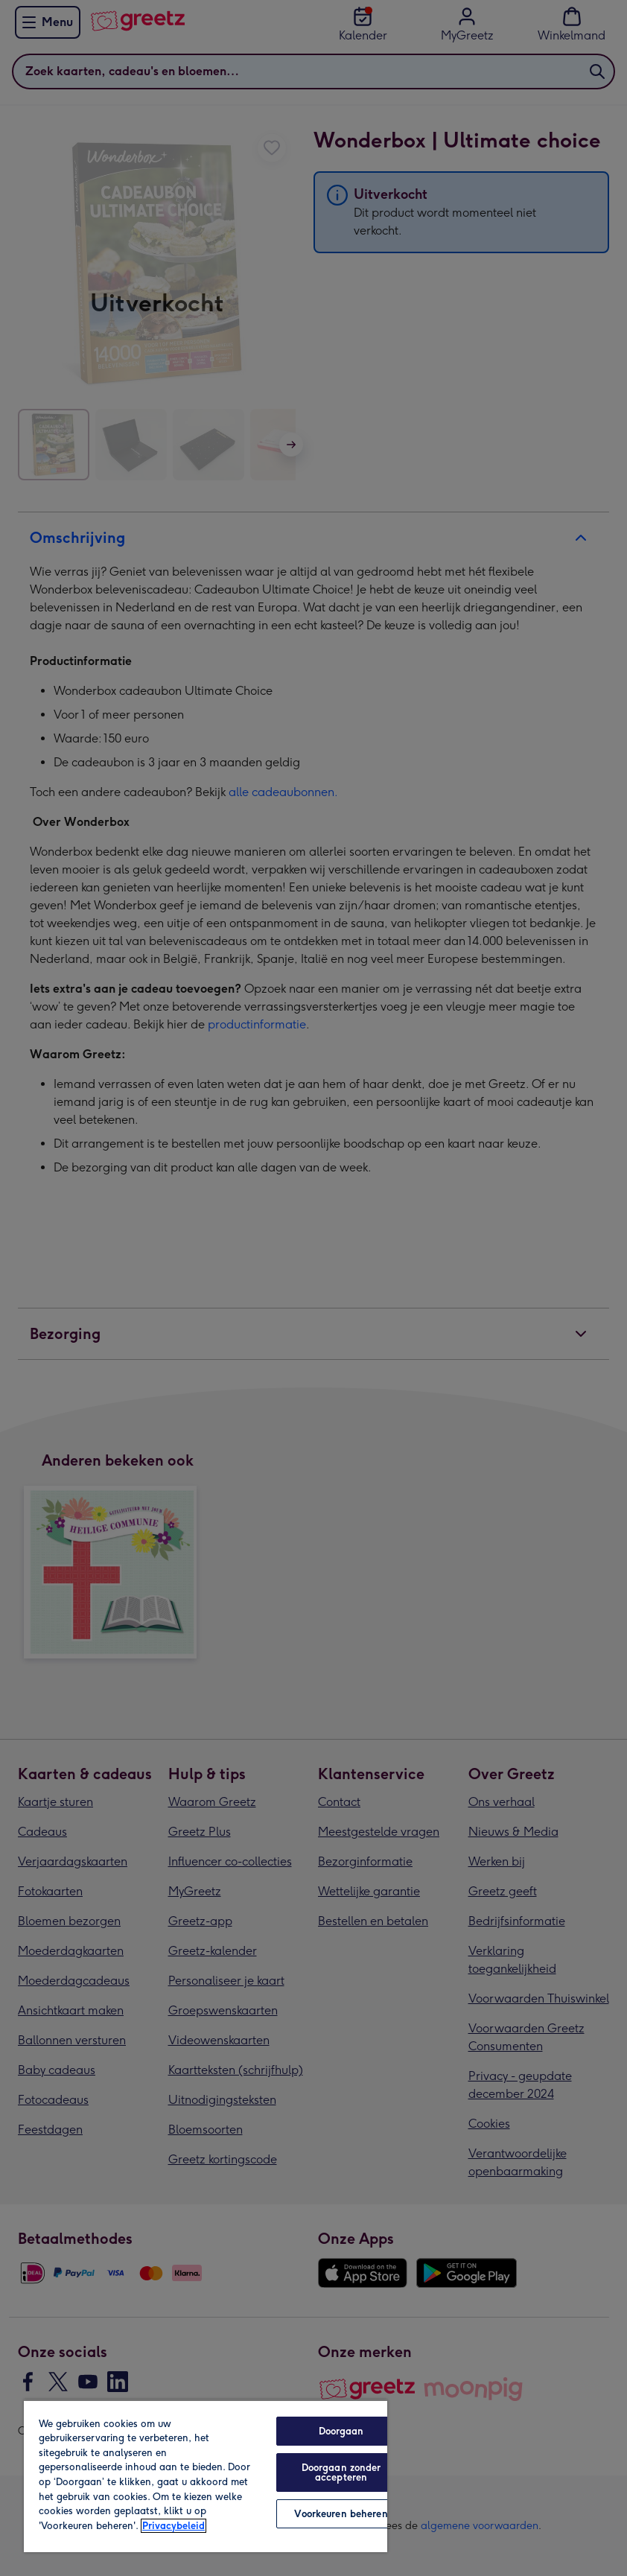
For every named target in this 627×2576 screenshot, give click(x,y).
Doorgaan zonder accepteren (341, 2472)
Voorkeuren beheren (340, 2513)
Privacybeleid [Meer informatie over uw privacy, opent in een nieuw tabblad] (173, 2525)
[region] (205, 2476)
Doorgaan (341, 2431)
